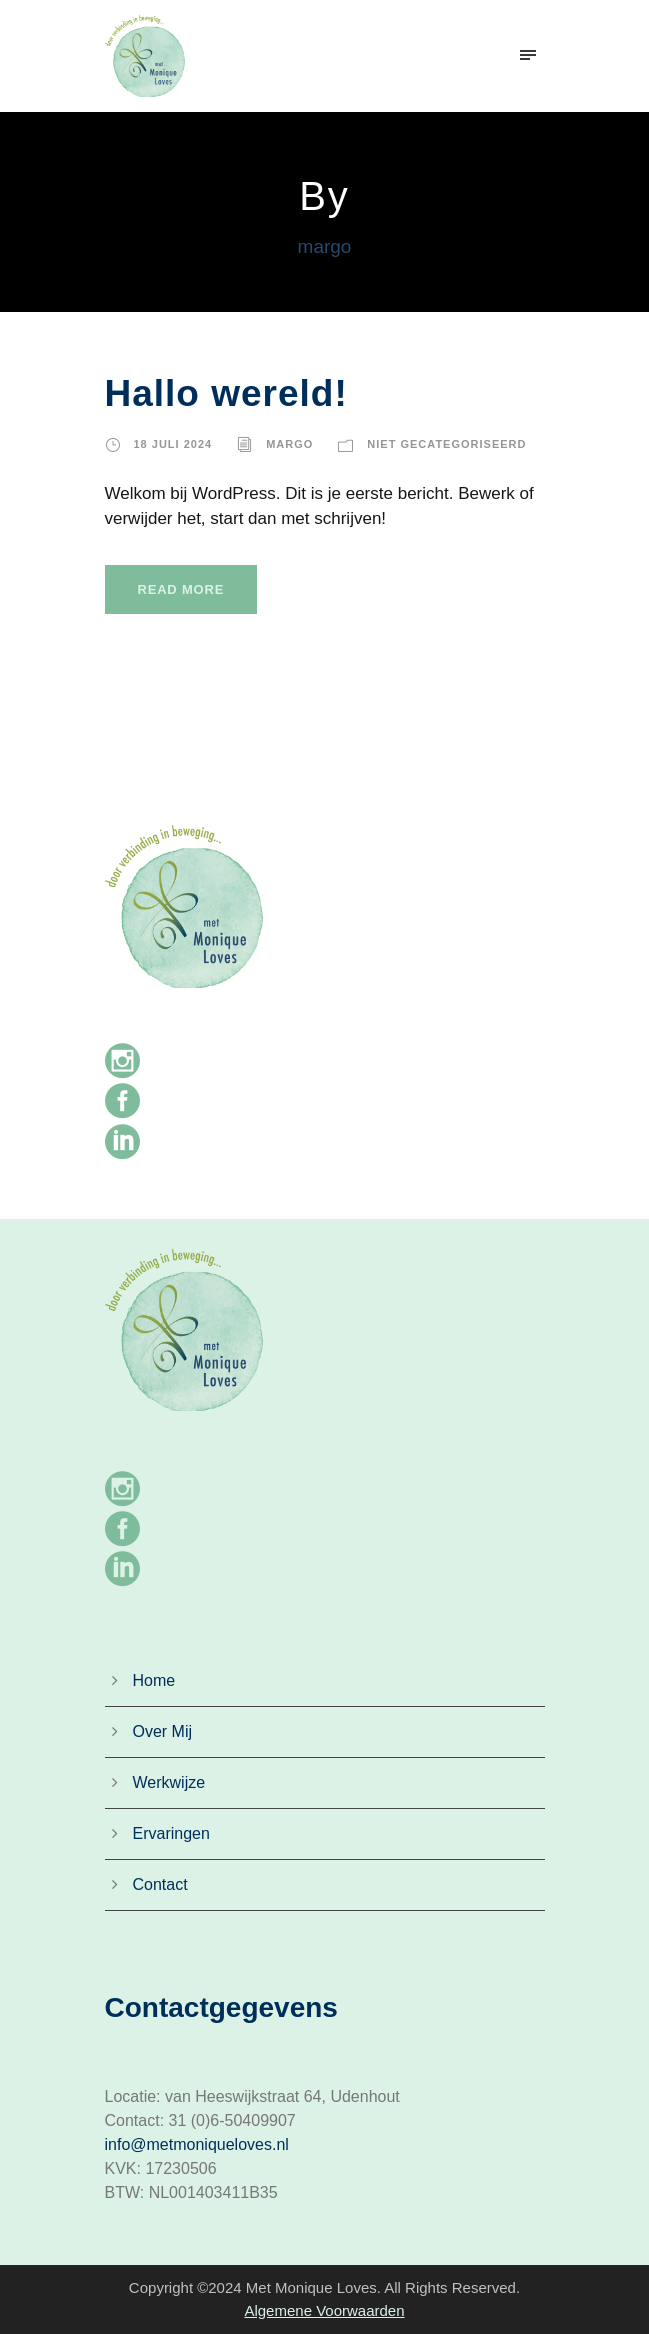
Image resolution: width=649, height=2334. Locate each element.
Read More (181, 589)
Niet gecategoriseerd (446, 444)
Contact (160, 1884)
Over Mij (163, 1731)
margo (289, 444)
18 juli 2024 (173, 444)
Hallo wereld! (226, 393)
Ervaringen (171, 1833)
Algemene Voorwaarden (324, 2310)
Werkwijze (169, 1782)
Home (154, 1680)
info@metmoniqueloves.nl (197, 2144)
